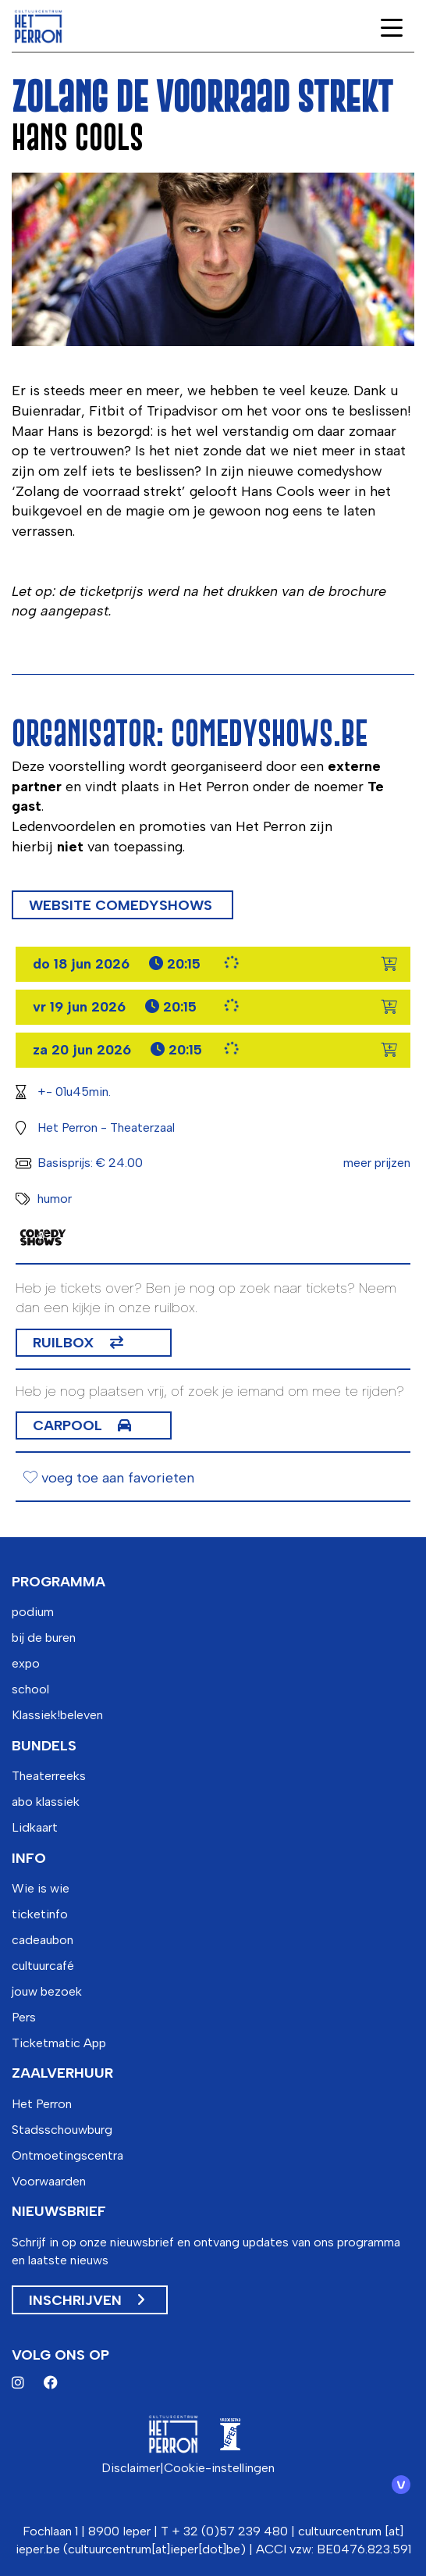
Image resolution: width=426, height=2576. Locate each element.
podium (33, 1611)
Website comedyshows (122, 905)
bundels (44, 1745)
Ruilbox (63, 1342)
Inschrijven (86, 2300)
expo (26, 1663)
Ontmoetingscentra (67, 2155)
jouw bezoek (47, 1991)
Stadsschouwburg (62, 2129)
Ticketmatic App (59, 2042)
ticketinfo (40, 1914)
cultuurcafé (43, 1965)
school (30, 1689)
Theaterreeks (49, 1775)
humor (54, 1198)
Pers (24, 2017)
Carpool (67, 1425)
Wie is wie (40, 1888)
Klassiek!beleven (57, 1714)
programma (58, 1581)
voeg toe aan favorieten (108, 1477)
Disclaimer (130, 2467)
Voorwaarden (49, 2181)
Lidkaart (35, 1827)
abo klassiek (46, 1801)
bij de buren (44, 1637)
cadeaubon (42, 1939)
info (29, 1858)
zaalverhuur (62, 2073)
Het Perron (42, 2103)
